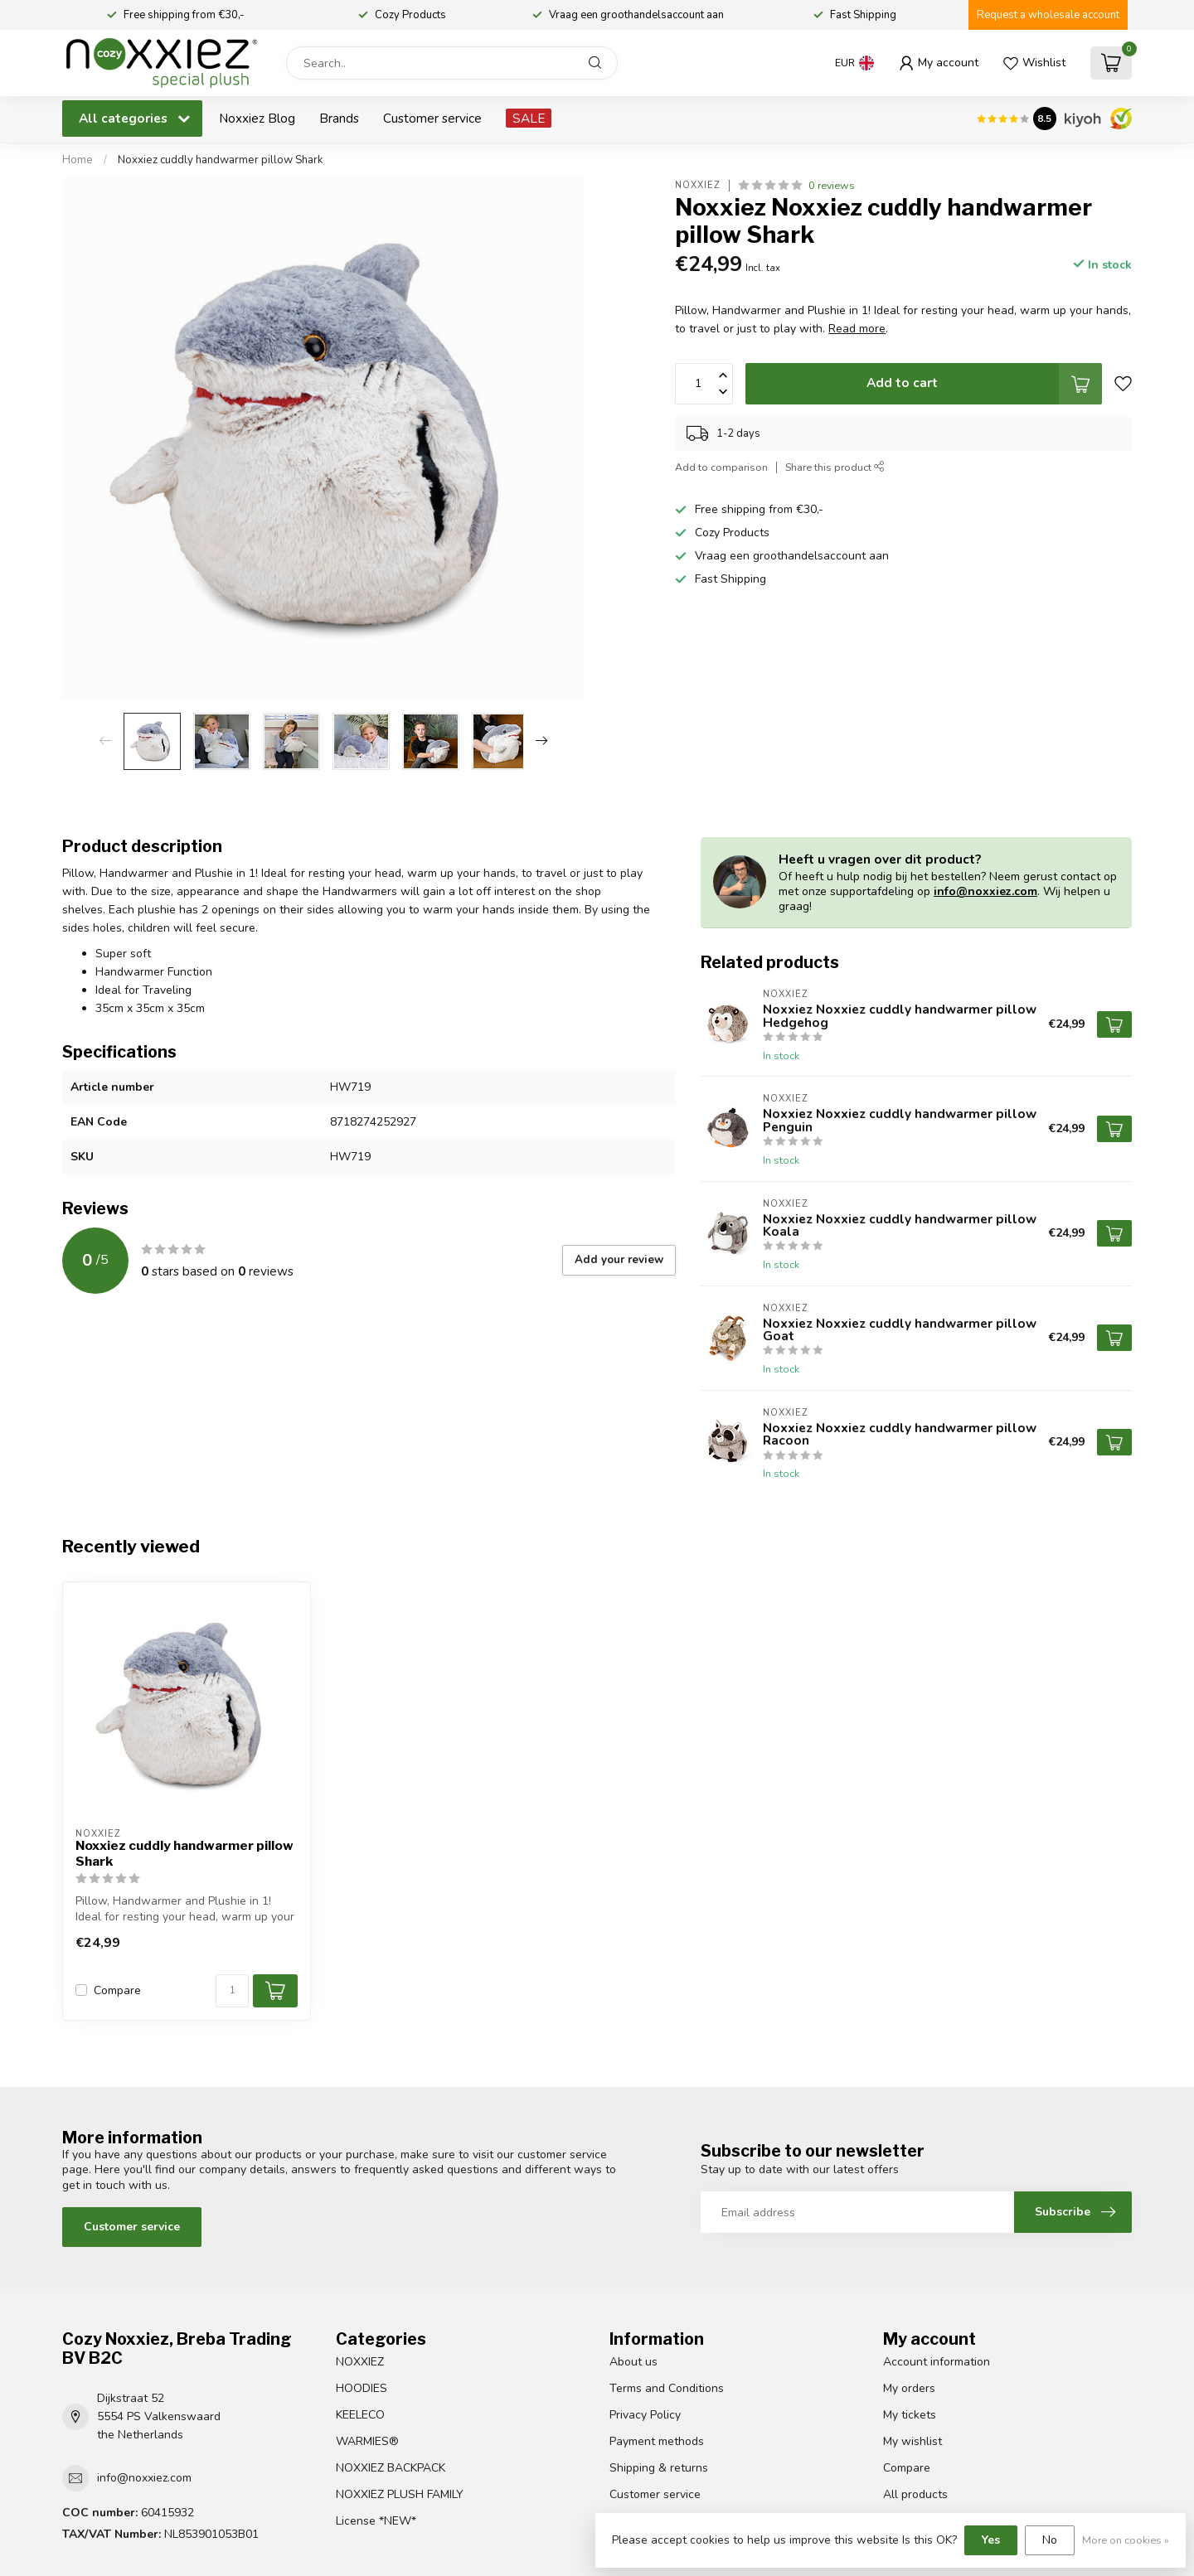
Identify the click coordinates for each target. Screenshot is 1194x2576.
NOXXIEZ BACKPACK (390, 2468)
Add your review (619, 1259)
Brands (339, 118)
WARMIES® (367, 2441)
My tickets (909, 2415)
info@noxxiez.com (985, 891)
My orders (909, 2388)
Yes (991, 2540)
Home (77, 160)
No (1049, 2540)
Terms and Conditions (666, 2388)
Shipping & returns (658, 2468)
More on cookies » (1125, 2540)
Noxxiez (698, 185)
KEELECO (360, 2415)
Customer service (432, 118)
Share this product (835, 467)
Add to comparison (721, 467)
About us (633, 2362)
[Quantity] (232, 1990)
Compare (117, 1990)
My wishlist (912, 2441)
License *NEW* (376, 2521)
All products (915, 2494)
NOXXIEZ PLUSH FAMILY (400, 2494)
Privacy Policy (645, 2415)
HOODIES (361, 2388)
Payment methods (656, 2441)
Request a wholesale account (1048, 14)
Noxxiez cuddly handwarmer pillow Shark (220, 160)
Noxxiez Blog (257, 118)
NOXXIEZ (360, 2362)
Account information (936, 2362)
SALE (528, 118)
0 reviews (831, 185)
